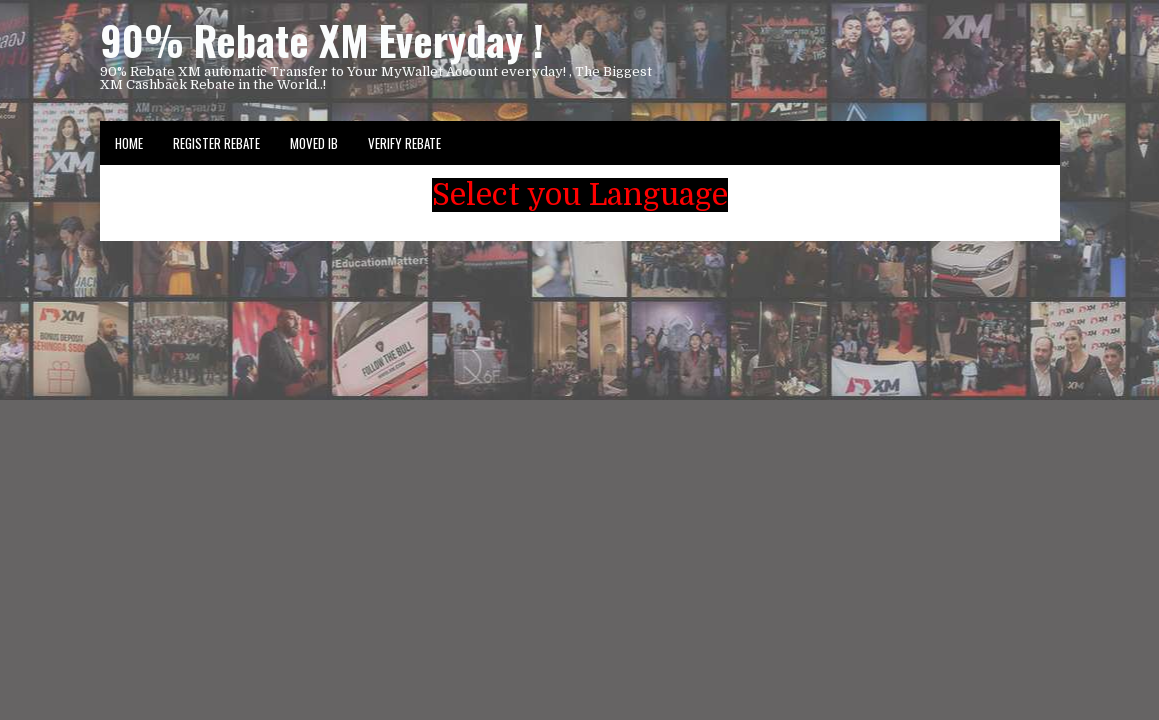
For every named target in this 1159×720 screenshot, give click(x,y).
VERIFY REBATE (404, 143)
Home (129, 143)
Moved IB (314, 143)
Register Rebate (216, 143)
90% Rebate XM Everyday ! (322, 40)
